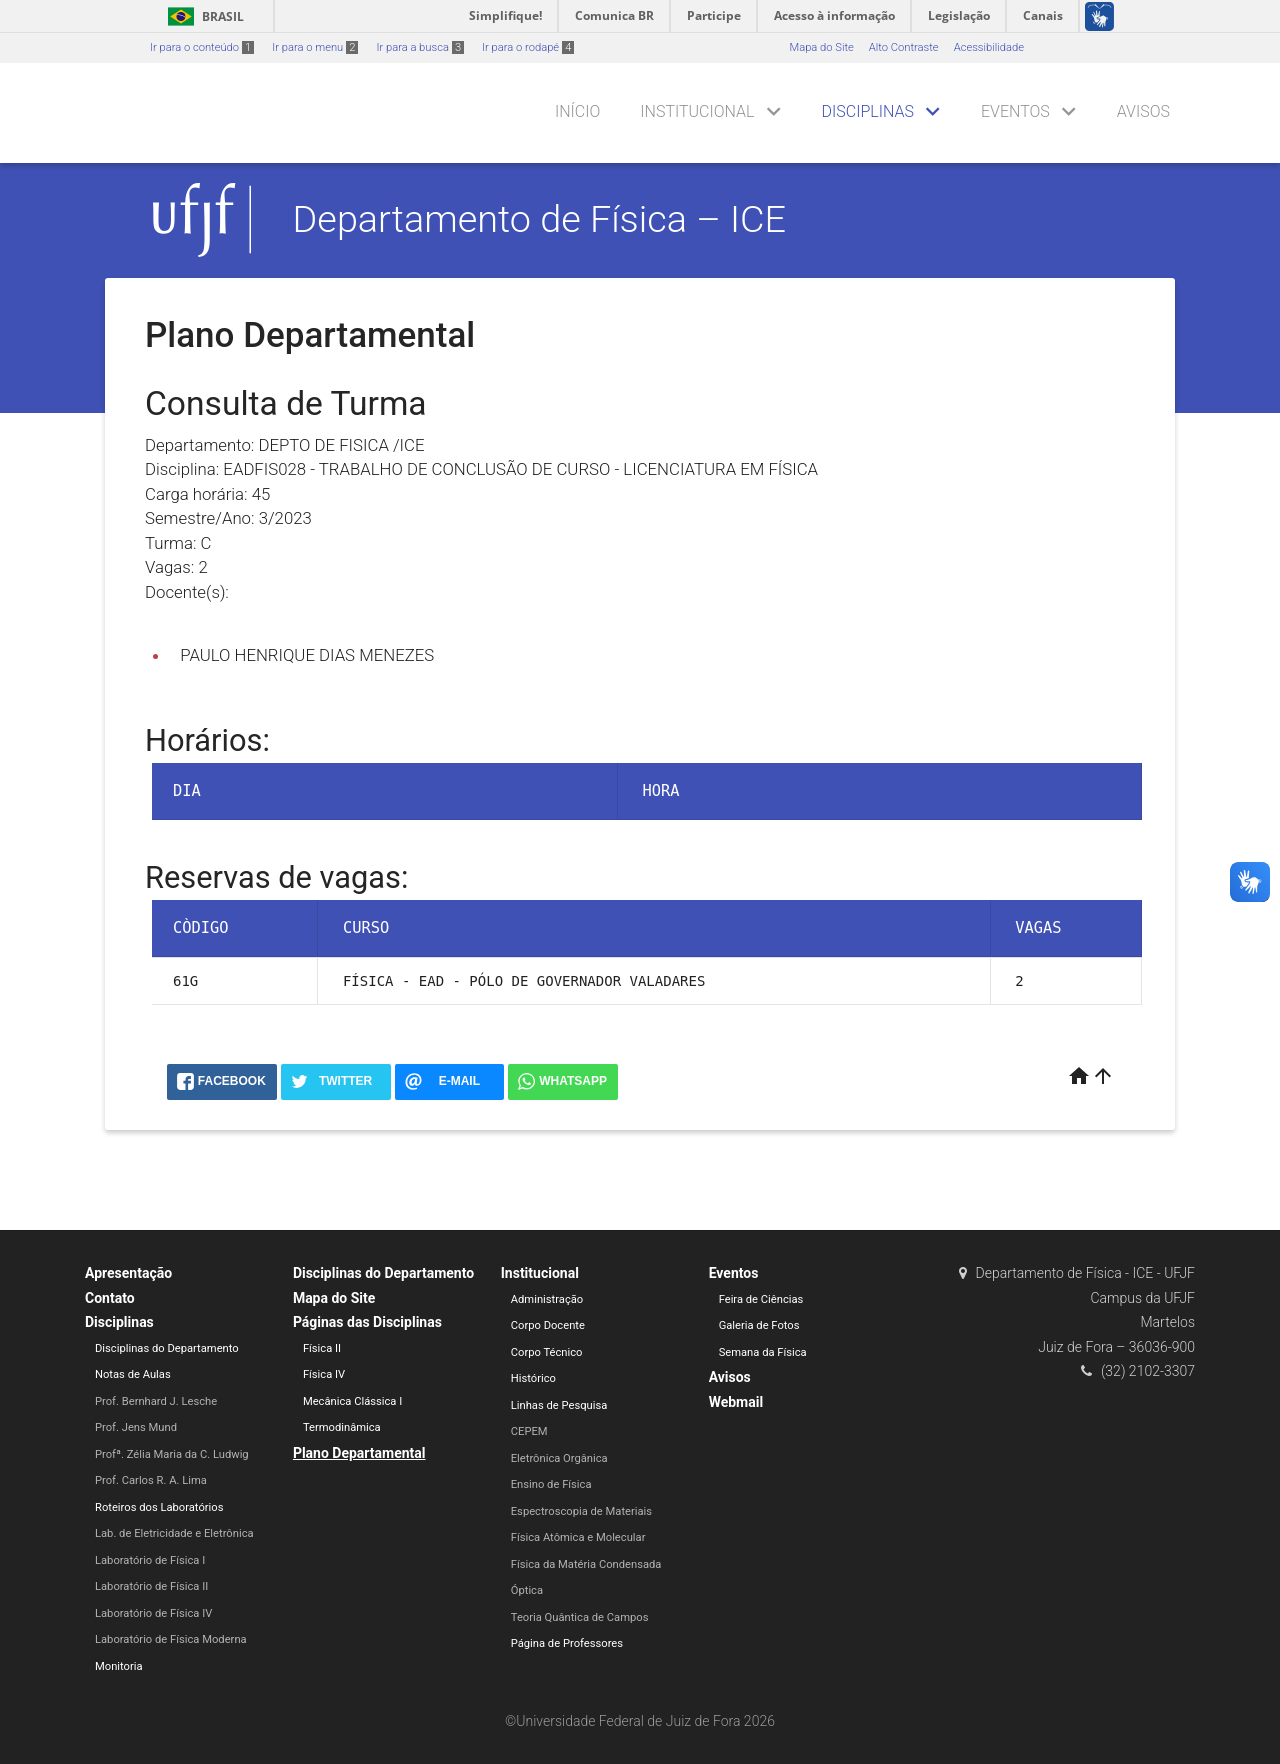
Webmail (736, 1402)
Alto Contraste (904, 47)
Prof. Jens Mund (136, 1427)
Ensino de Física (551, 1484)
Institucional (697, 111)
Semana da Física (763, 1352)
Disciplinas (868, 111)
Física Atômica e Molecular (578, 1537)
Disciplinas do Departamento (167, 1348)
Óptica (527, 1590)
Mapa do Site (821, 47)
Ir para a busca (420, 47)
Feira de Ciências (761, 1299)
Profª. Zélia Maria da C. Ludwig (172, 1454)
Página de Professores (567, 1643)
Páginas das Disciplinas (367, 1322)
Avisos (1143, 111)
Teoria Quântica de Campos (580, 1617)
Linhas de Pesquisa (559, 1405)
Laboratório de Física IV (153, 1613)
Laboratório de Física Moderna (171, 1639)
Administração (547, 1299)
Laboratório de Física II (151, 1586)
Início (577, 111)
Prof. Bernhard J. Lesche (156, 1401)
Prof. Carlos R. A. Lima (151, 1480)
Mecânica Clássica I (352, 1401)
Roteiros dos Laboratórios (159, 1507)
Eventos (1015, 111)
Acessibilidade (989, 47)
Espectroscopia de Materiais (581, 1511)
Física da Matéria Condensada (586, 1564)
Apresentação (128, 1273)
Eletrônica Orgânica (559, 1458)
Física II (322, 1348)
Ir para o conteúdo (202, 47)
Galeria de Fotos (759, 1325)
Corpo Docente (548, 1325)
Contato (110, 1298)
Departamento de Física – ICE (540, 219)
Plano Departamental (359, 1453)
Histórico (533, 1378)
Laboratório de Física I (150, 1560)
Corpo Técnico (547, 1352)
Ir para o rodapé (528, 47)
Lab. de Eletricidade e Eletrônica (174, 1533)
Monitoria (119, 1666)
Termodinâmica (342, 1427)
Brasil (202, 16)
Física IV (324, 1374)
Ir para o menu (315, 47)
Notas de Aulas (133, 1374)
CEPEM (529, 1431)
